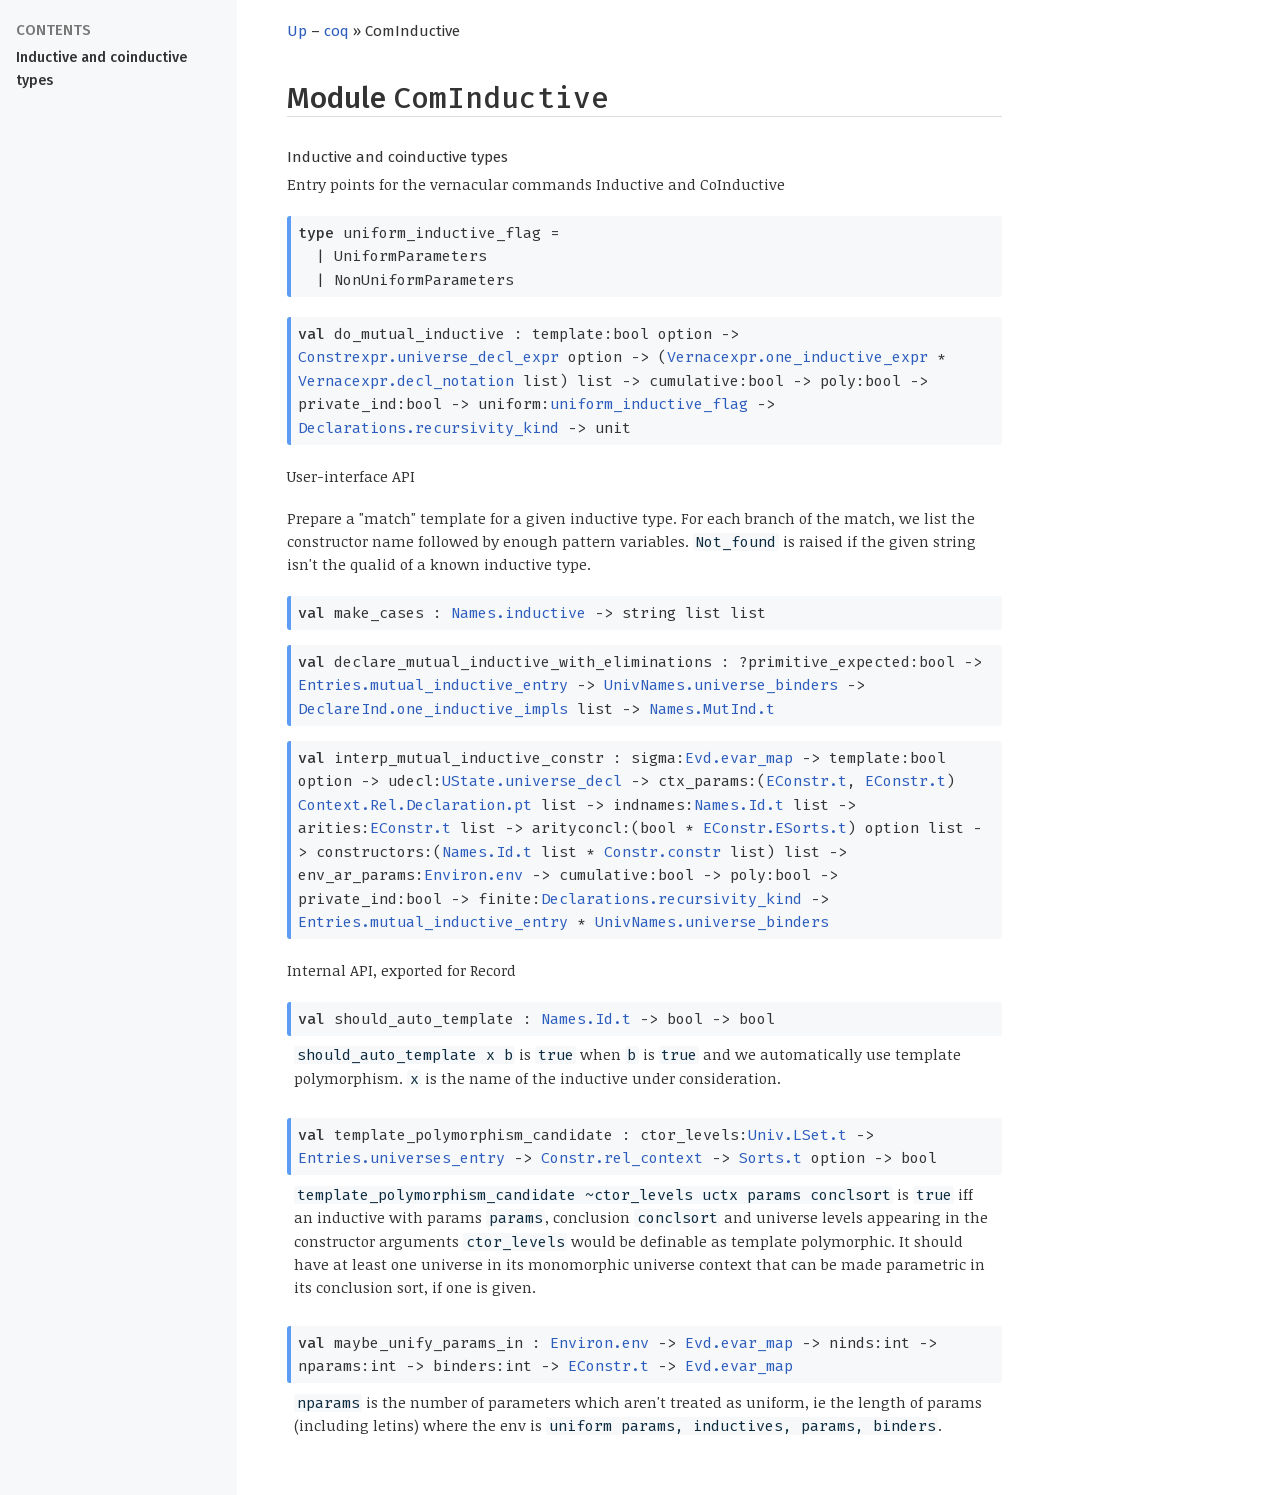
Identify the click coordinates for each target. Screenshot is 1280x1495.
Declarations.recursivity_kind (428, 428)
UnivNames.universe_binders (721, 685)
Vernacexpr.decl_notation (406, 381)
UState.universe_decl (532, 781)
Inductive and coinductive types (101, 69)
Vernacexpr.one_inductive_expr (797, 357)
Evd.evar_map (739, 758)
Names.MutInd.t (712, 709)
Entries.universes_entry (401, 1158)
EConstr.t (806, 781)
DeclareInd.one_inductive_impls (433, 709)
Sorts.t (770, 1158)
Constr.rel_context (622, 1158)
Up (297, 31)
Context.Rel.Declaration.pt (415, 805)
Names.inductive (518, 613)
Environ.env (473, 875)
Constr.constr (662, 852)
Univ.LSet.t (797, 1135)
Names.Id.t (739, 805)
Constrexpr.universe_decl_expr (428, 357)
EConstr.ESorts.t (775, 828)
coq (336, 31)
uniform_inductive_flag (649, 404)
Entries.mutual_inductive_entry (433, 685)
